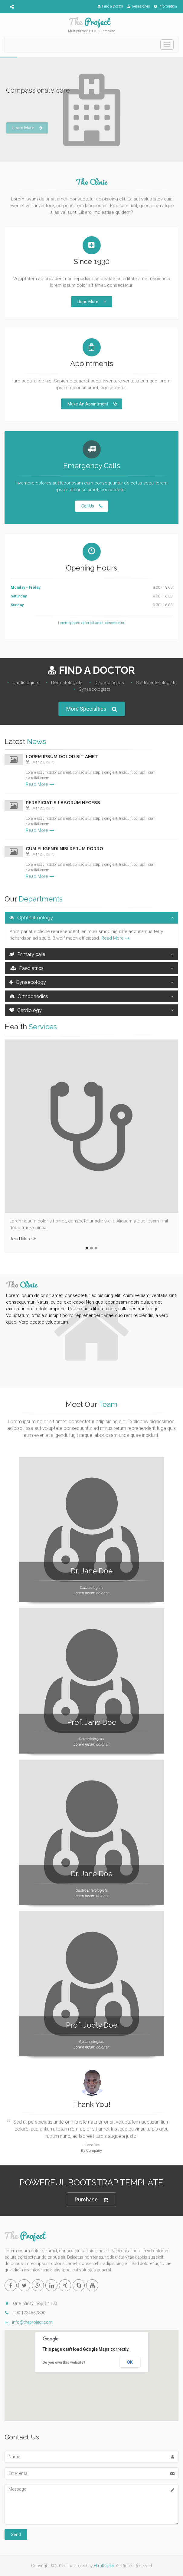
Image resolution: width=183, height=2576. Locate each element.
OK (130, 2362)
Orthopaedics (28, 996)
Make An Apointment (92, 404)
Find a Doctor (110, 6)
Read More (92, 301)
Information (165, 6)
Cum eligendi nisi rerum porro (64, 849)
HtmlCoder (104, 2565)
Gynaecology (27, 982)
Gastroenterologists (156, 682)
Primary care (27, 954)
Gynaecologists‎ (94, 689)
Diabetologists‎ (109, 682)
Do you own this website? (64, 2362)
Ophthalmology (31, 918)
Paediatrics (26, 968)
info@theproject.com (29, 2322)
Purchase (91, 2200)
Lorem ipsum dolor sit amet (62, 756)
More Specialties (91, 709)
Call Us (92, 506)
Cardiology (25, 1010)
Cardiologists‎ (25, 682)
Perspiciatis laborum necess (63, 802)
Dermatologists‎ (67, 682)
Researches (138, 6)
